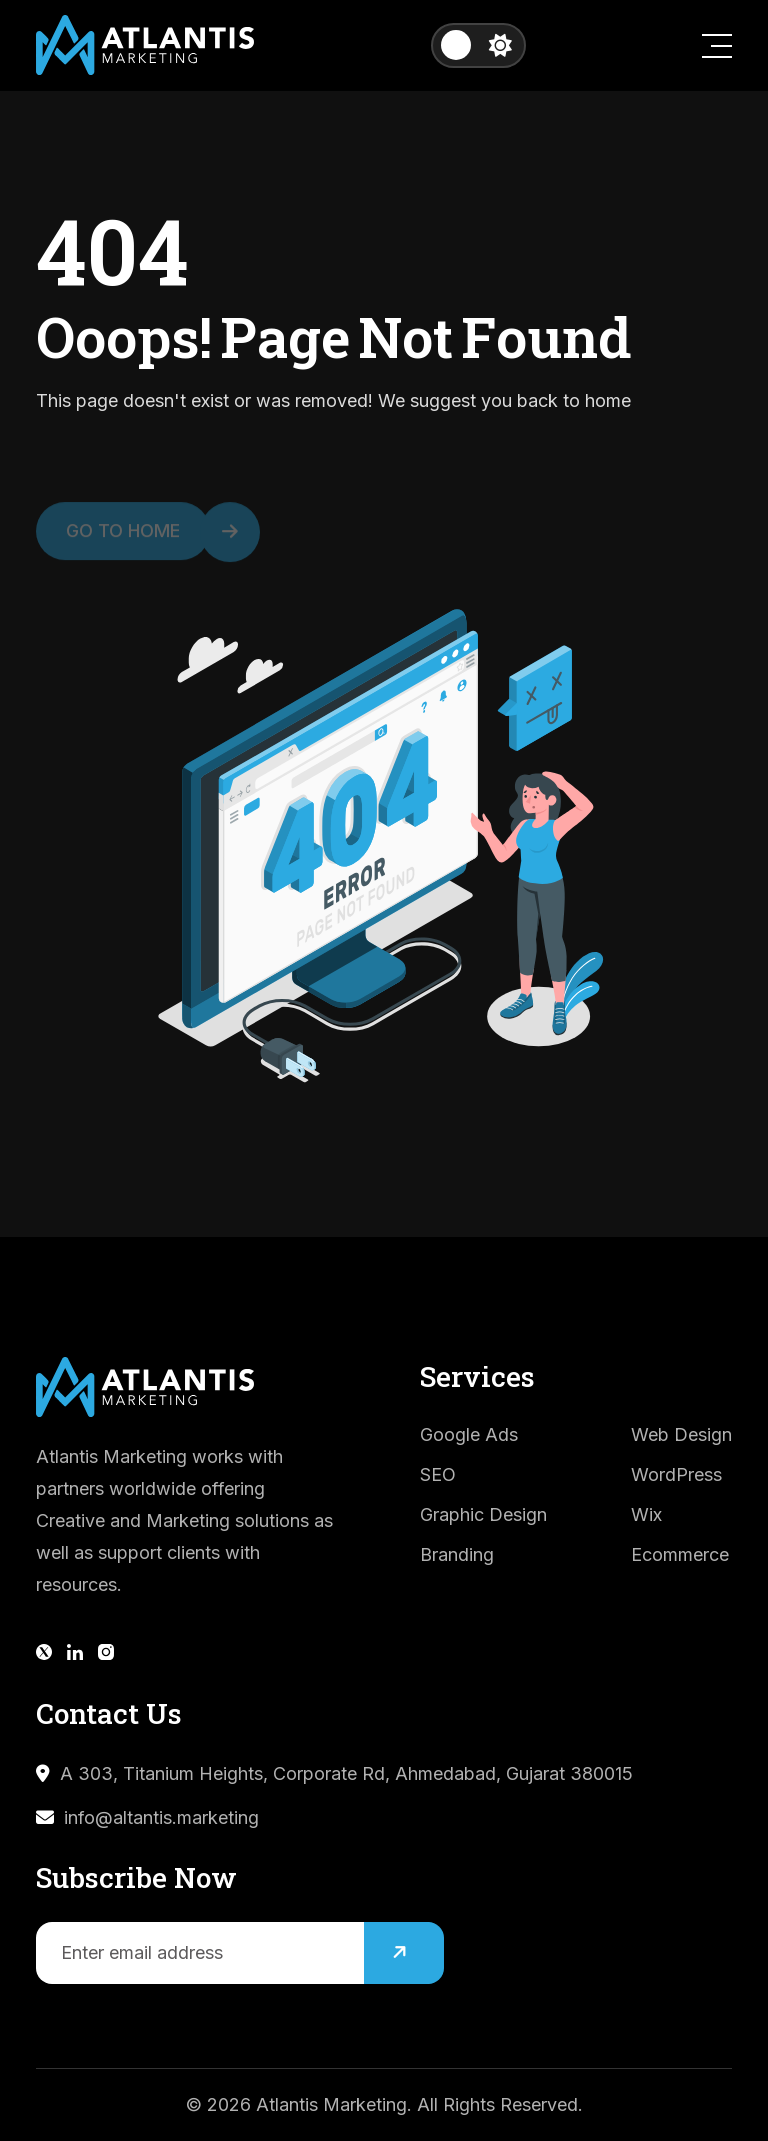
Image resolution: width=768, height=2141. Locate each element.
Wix (646, 1514)
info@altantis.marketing (161, 1817)
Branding (457, 1554)
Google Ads (469, 1434)
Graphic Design (483, 1514)
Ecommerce (680, 1554)
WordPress (676, 1474)
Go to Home (138, 537)
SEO (438, 1474)
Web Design (681, 1434)
